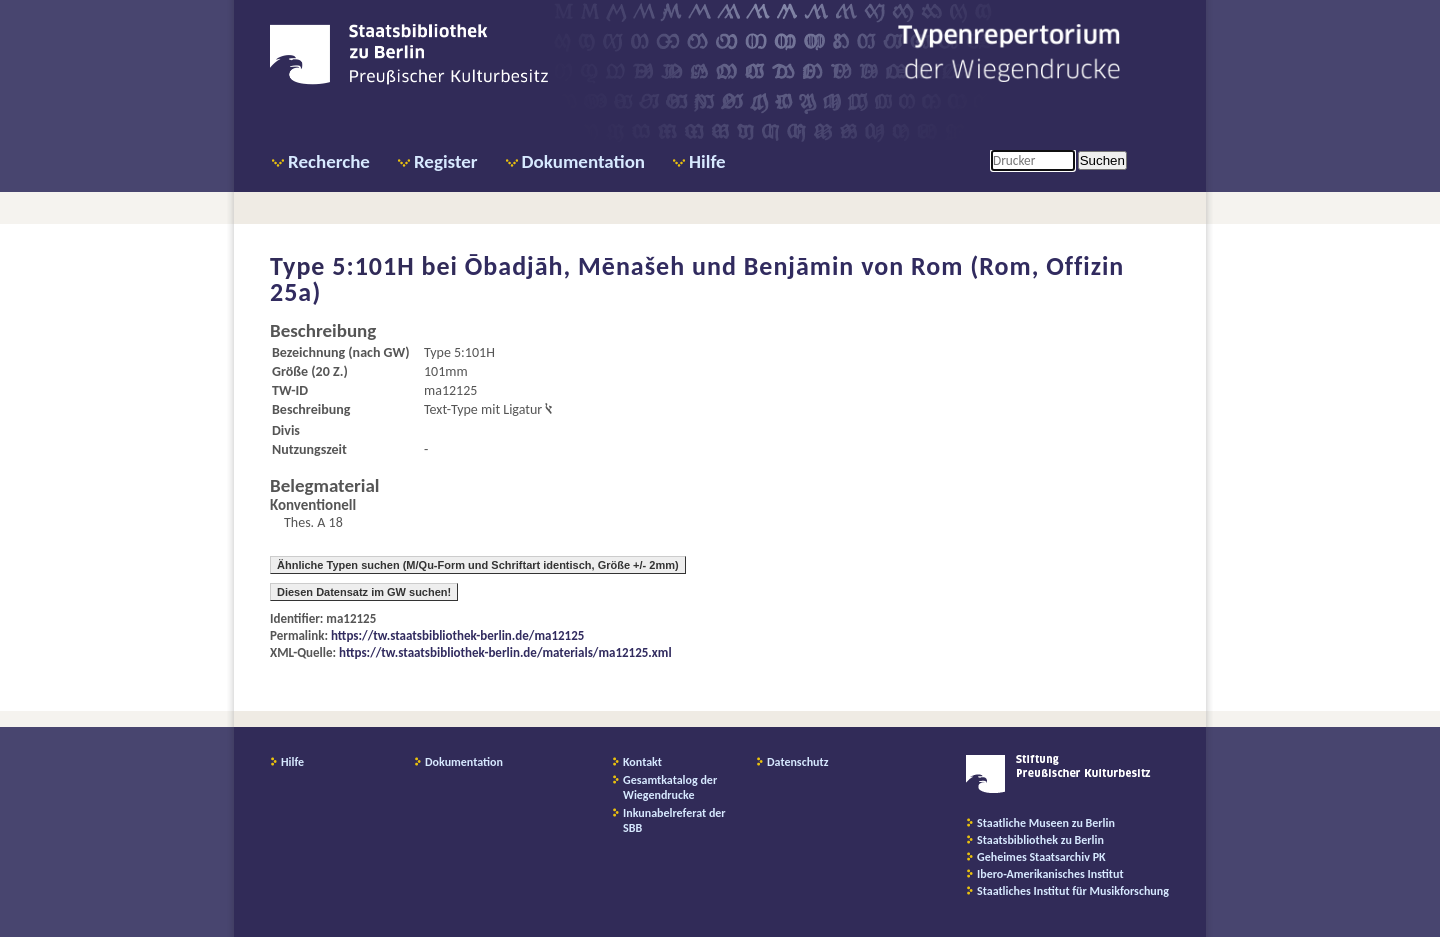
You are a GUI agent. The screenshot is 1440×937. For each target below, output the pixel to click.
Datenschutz (798, 762)
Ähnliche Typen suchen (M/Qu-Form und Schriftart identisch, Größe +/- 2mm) (478, 565)
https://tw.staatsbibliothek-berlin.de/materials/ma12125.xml (505, 652)
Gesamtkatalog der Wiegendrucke (670, 787)
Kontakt (642, 762)
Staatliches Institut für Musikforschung (1073, 891)
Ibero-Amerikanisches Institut (1050, 874)
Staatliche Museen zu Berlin (1046, 823)
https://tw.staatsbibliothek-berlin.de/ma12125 (457, 635)
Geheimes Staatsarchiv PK (1041, 857)
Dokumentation (583, 161)
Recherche (329, 161)
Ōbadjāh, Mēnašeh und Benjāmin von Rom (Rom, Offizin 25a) (697, 279)
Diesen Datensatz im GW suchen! (364, 592)
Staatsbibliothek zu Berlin (1040, 840)
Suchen (1102, 160)
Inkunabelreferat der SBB (674, 820)
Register (446, 161)
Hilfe (707, 161)
